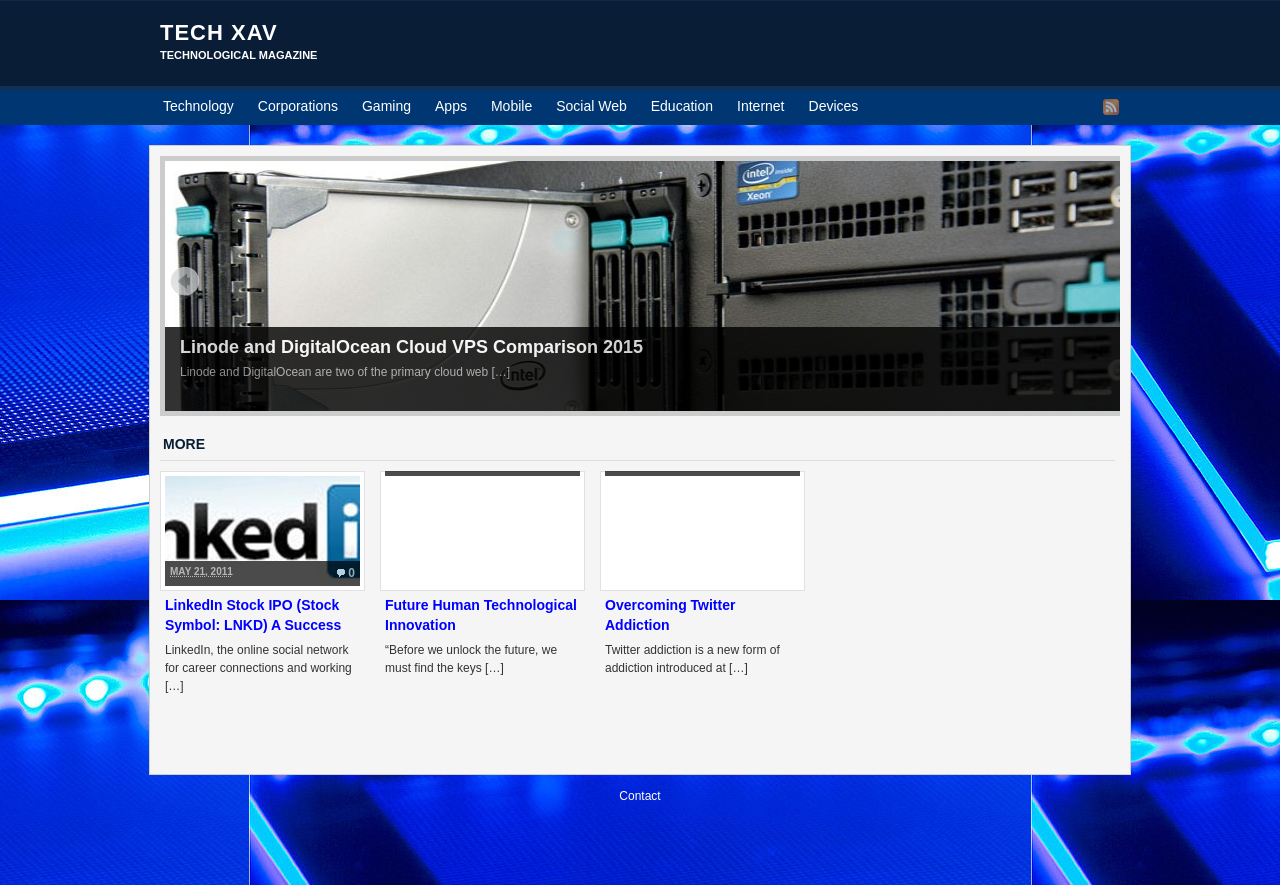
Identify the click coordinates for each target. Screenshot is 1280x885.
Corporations (298, 106)
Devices (834, 106)
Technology (198, 106)
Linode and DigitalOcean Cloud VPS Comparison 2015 (411, 347)
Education (682, 106)
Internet (760, 106)
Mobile (511, 106)
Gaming (386, 106)
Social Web (591, 106)
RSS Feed (1111, 107)
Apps (451, 106)
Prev (185, 281)
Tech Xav (219, 32)
